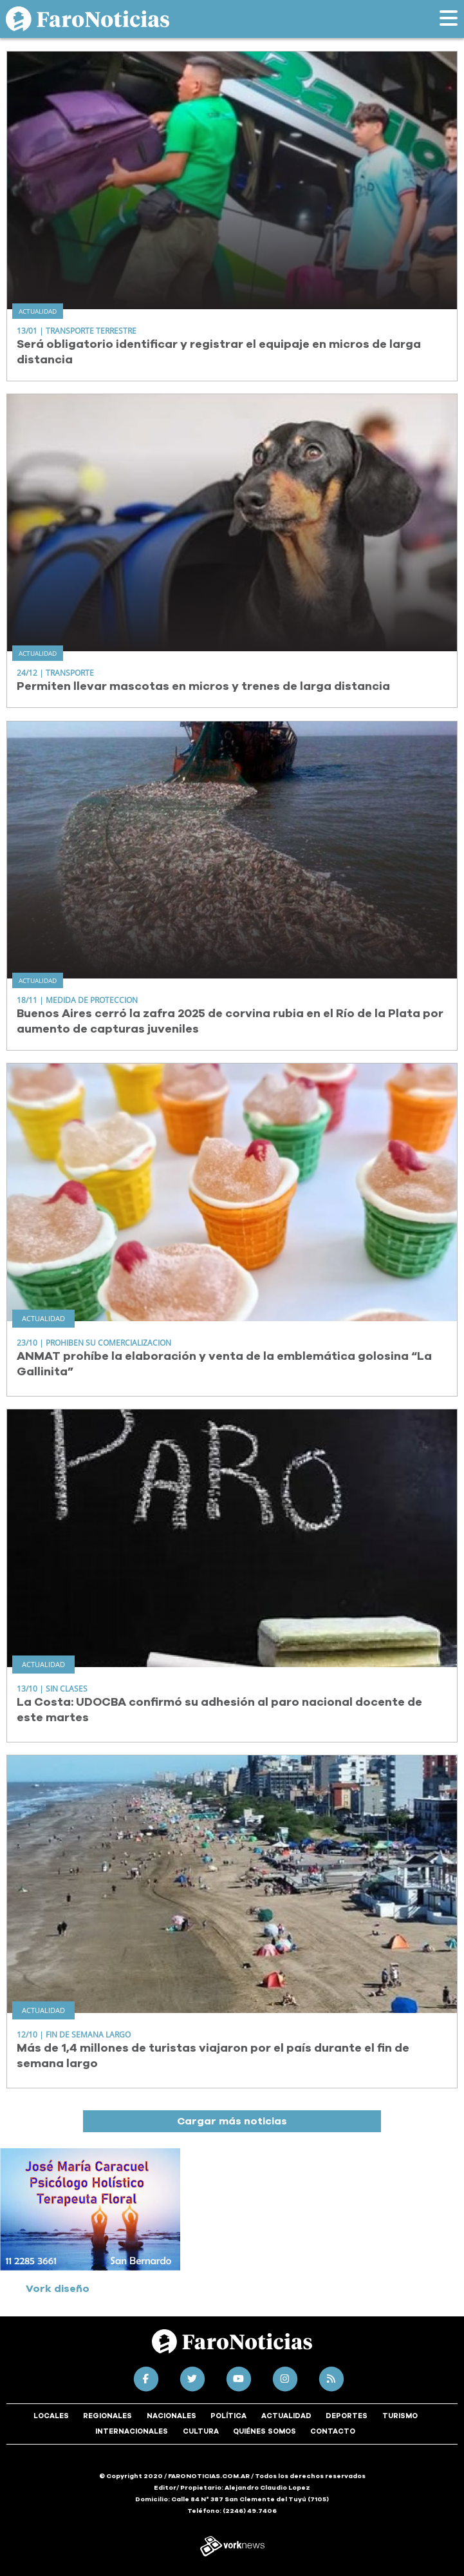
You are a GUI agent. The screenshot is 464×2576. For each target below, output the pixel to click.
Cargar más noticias (232, 2121)
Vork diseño (57, 2289)
